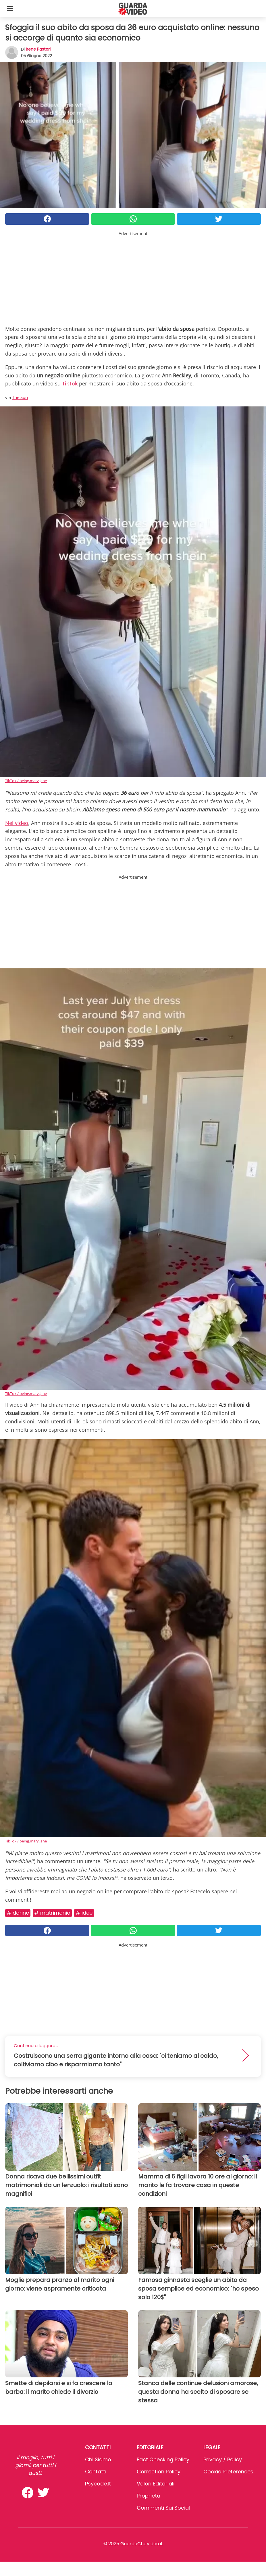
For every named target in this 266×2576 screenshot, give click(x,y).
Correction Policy (158, 2471)
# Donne (18, 1912)
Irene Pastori (38, 49)
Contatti (95, 2471)
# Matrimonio (52, 1912)
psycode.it (98, 2483)
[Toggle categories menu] (9, 8)
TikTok (70, 383)
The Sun (20, 397)
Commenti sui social (163, 2507)
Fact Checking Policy (163, 2459)
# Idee (84, 1912)
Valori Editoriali (155, 2483)
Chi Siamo (98, 2459)
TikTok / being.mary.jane (26, 780)
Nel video (16, 822)
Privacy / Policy (222, 2459)
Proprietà (148, 2495)
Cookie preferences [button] (228, 2471)
